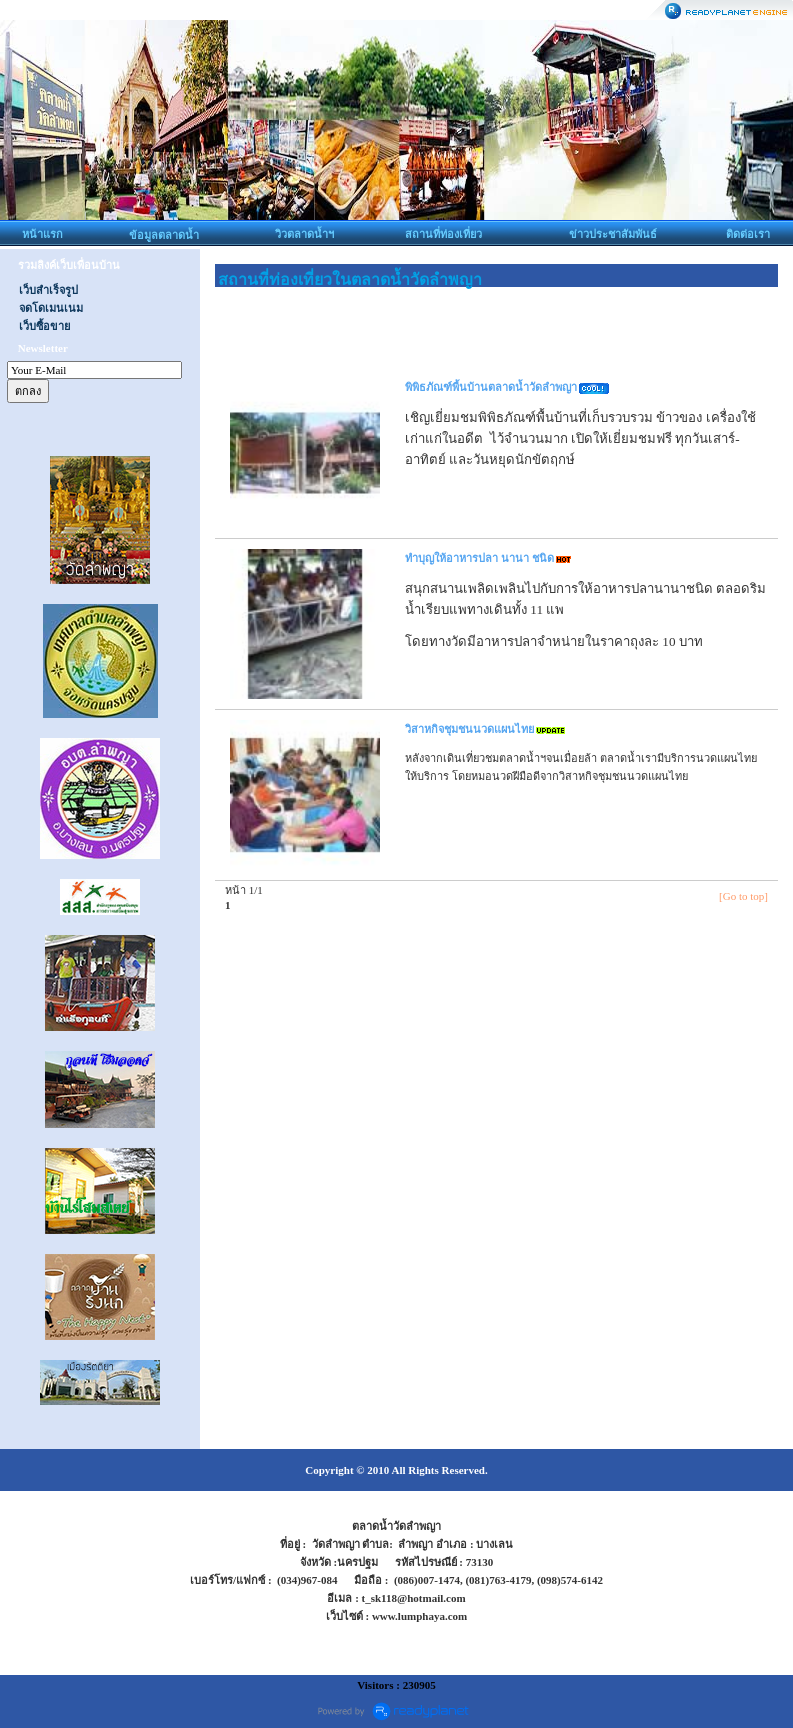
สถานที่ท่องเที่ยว (443, 234)
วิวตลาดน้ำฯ (304, 234)
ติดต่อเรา (748, 234)
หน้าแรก (42, 234)
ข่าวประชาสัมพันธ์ (613, 234)
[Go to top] (743, 896)
